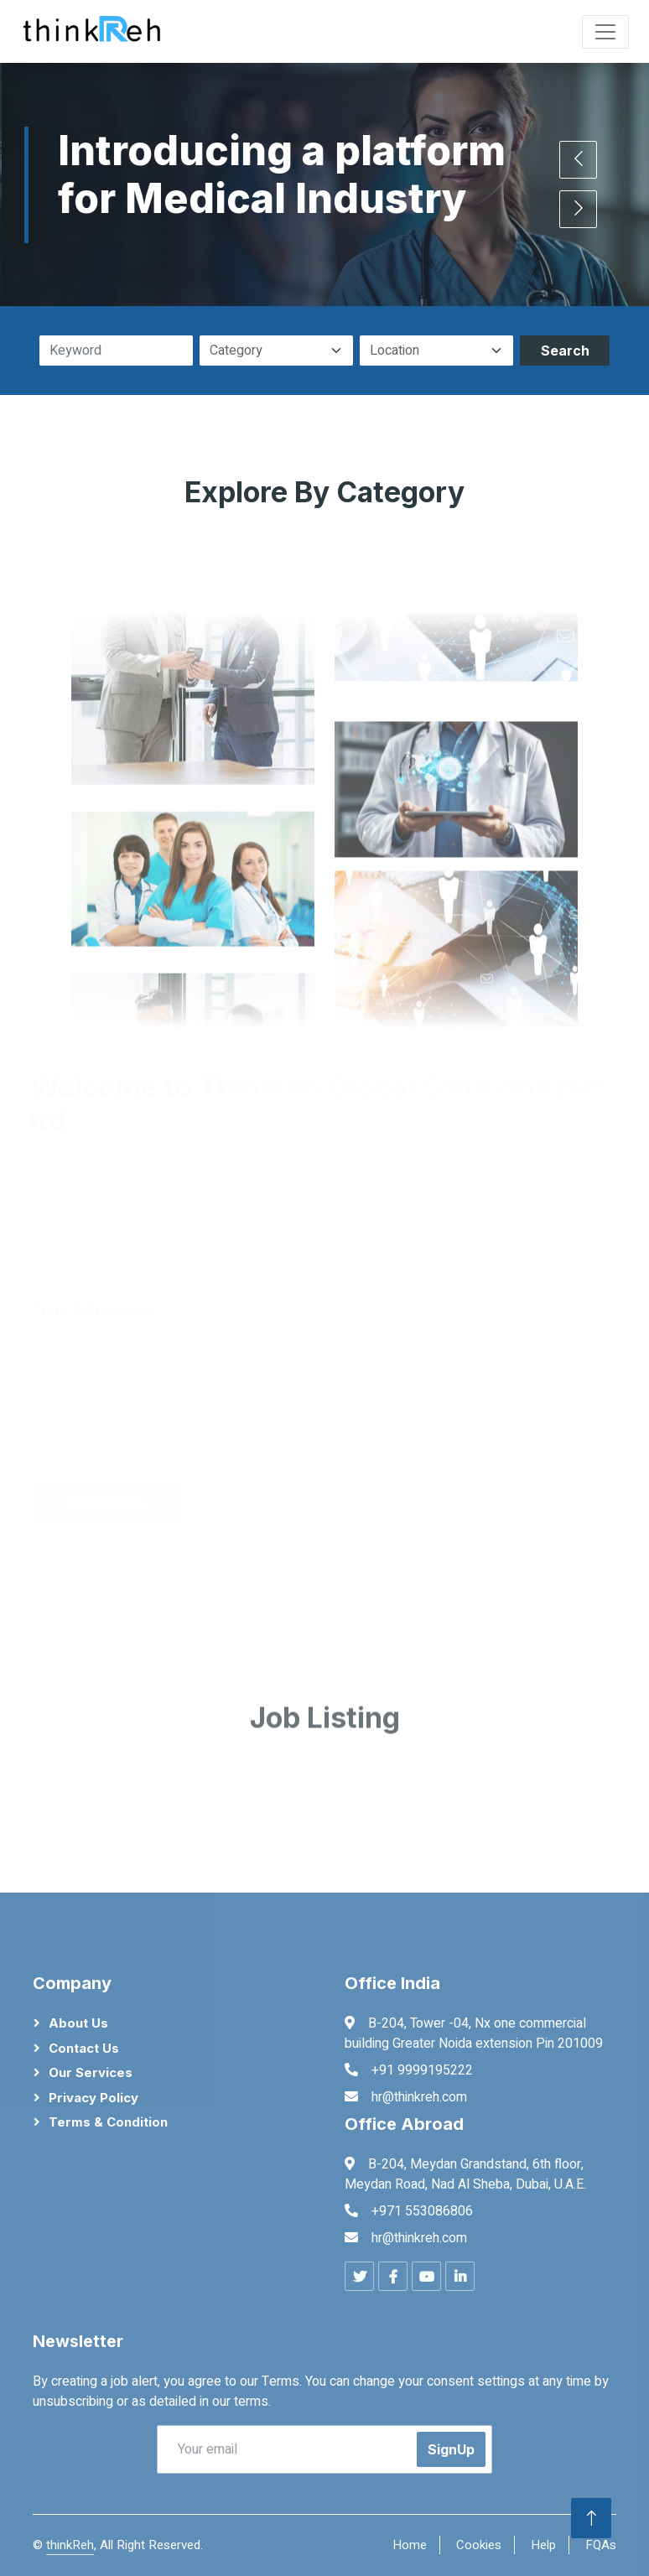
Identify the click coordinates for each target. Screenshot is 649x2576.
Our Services (90, 2072)
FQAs (600, 2545)
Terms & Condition (108, 2122)
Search (565, 350)
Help (543, 2545)
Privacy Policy (93, 2098)
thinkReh (70, 2545)
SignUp (451, 2449)
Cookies (478, 2545)
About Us (78, 2023)
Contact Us (84, 2048)
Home (409, 2545)
